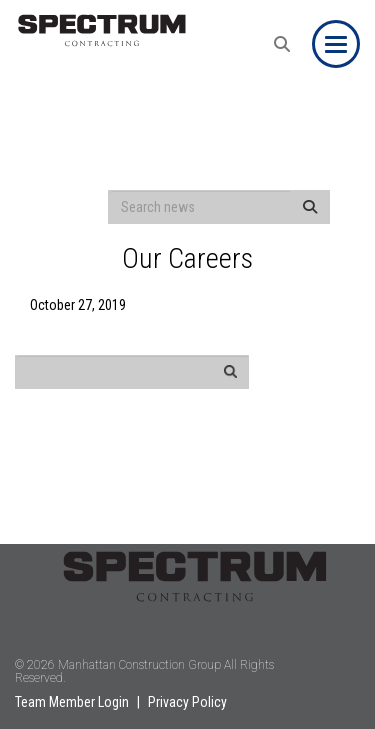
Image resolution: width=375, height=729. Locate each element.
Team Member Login (72, 702)
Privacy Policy (187, 702)
